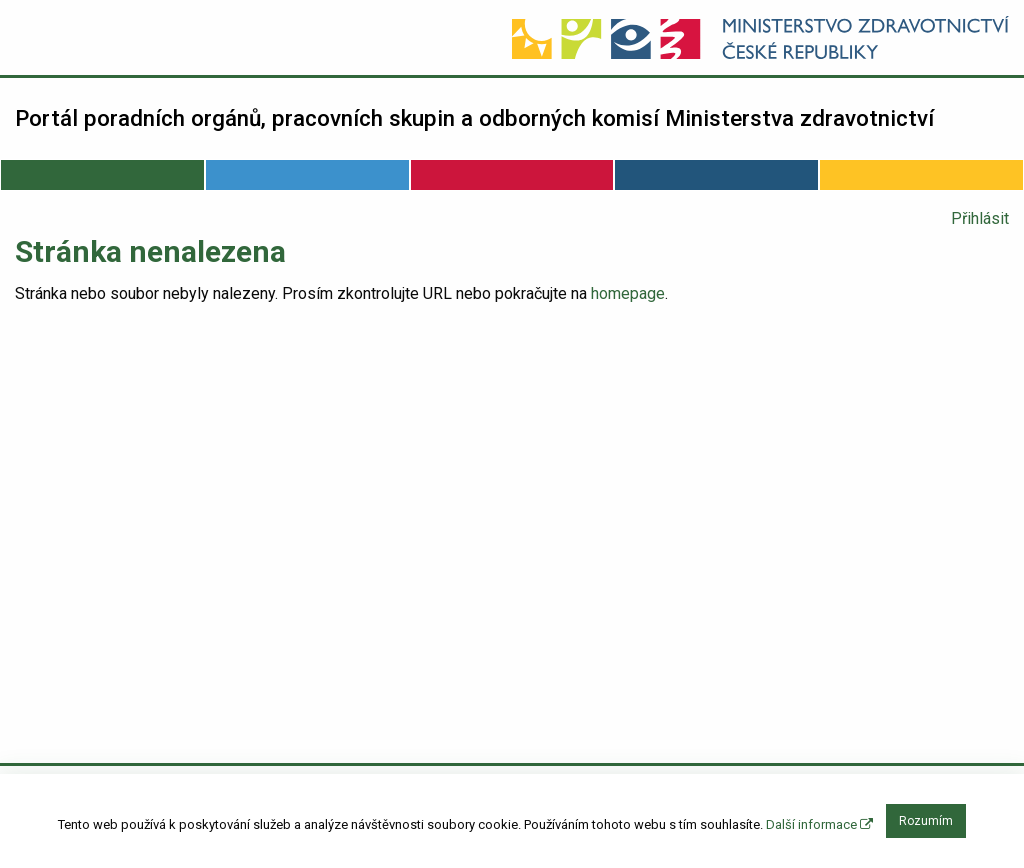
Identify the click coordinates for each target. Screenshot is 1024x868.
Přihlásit (980, 218)
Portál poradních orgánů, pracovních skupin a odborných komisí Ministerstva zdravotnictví (474, 118)
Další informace (819, 824)
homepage (628, 293)
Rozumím (926, 821)
